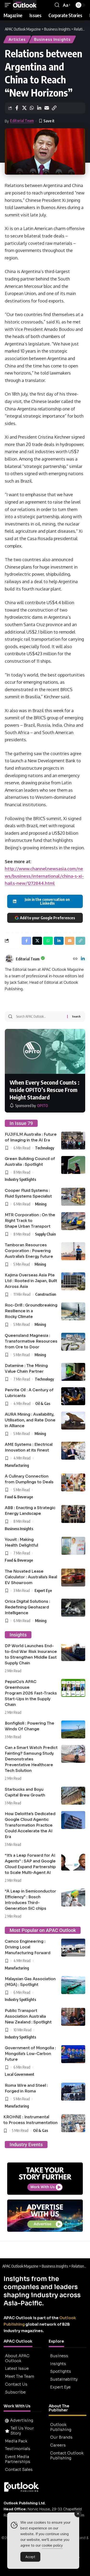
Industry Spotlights (20, 1179)
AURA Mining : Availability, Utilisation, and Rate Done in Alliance (30, 1420)
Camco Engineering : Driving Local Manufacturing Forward (27, 1947)
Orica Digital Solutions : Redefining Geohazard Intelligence (27, 1607)
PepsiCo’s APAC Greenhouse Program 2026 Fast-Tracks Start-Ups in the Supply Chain (31, 1693)
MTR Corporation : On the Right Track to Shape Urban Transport (30, 1220)
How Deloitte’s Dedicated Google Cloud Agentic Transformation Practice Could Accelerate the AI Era (30, 1825)
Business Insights (52, 39)
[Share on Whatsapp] (31, 108)
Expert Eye (43, 1590)
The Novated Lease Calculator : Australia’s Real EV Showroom (31, 1577)
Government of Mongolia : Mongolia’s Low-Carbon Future (30, 2053)
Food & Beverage (19, 1497)
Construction (45, 1294)
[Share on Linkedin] (39, 108)
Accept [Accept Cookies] (30, 2558)
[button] (9, 5)
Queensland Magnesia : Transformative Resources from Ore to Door (31, 1341)
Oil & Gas (42, 1403)
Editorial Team (22, 120)
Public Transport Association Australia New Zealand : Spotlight (28, 2016)
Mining (41, 1204)
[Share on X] (24, 108)
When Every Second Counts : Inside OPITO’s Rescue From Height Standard (44, 1090)
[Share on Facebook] (16, 108)
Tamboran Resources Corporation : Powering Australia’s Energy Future (29, 1250)
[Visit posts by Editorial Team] (9, 959)
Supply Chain (45, 1234)
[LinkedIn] (82, 959)
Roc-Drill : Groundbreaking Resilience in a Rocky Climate (31, 1311)
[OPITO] (29, 1105)
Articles (17, 39)
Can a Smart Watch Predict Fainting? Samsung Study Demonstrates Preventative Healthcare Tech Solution (31, 1759)
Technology (44, 1147)
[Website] (75, 959)
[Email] (46, 108)
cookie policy (52, 2546)
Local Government (19, 2074)
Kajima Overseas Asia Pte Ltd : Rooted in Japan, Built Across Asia (31, 1281)
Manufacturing (17, 1465)
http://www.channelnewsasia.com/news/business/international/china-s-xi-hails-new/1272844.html (44, 876)
